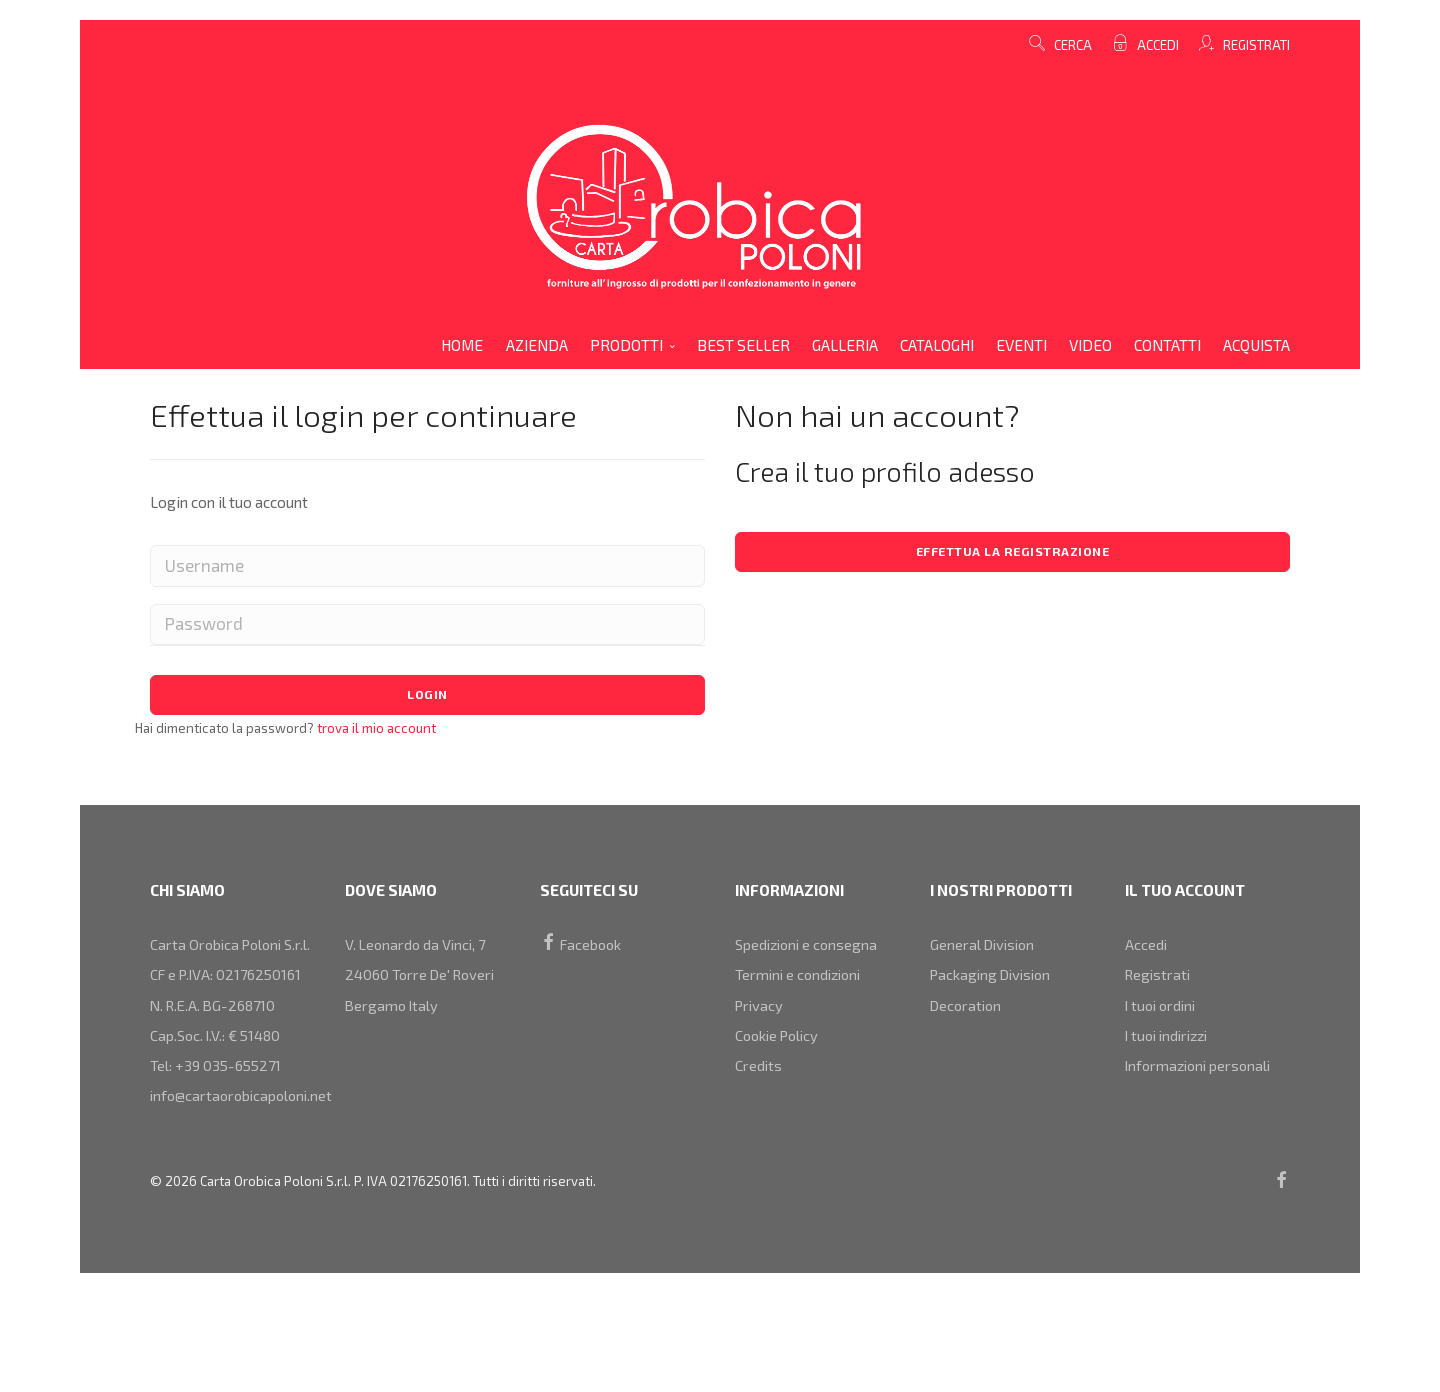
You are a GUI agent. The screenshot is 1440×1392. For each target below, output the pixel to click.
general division (985, 946)
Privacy (760, 1018)
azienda (537, 345)
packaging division (994, 982)
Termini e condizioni (801, 982)
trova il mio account (375, 732)
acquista (1256, 345)
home (462, 345)
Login (428, 697)
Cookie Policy (780, 1053)
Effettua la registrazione (1012, 553)
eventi (1021, 345)
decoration (968, 1018)
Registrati (1255, 45)
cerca (1060, 45)
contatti (1167, 345)
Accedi (1156, 45)
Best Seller (743, 345)
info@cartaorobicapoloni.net (246, 1161)
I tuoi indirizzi (1170, 1053)
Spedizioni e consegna (810, 946)
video (1090, 345)
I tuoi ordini (1163, 1018)
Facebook (583, 946)
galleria (845, 345)
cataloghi (937, 345)
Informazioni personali (1202, 1089)
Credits (759, 1089)
